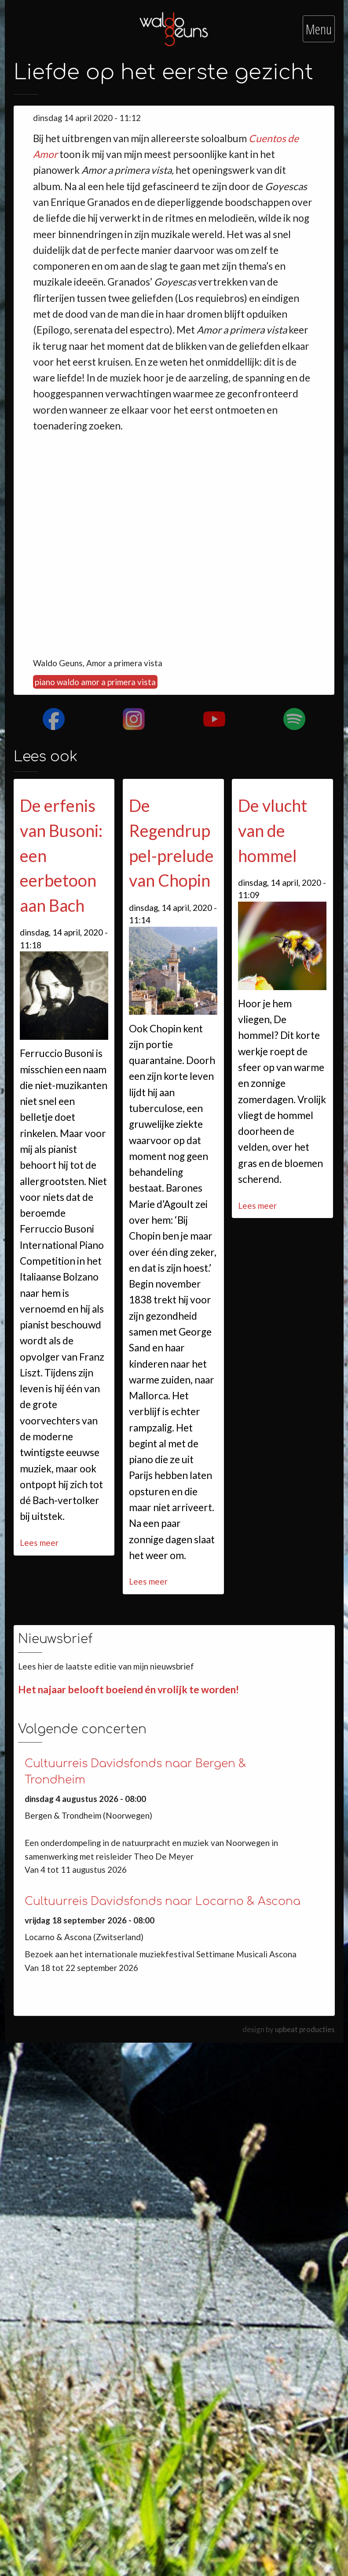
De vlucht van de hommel (272, 830)
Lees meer (39, 1543)
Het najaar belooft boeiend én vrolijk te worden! (128, 1689)
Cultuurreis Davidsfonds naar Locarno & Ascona (162, 1901)
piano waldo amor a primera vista (95, 682)
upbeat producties (305, 2029)
